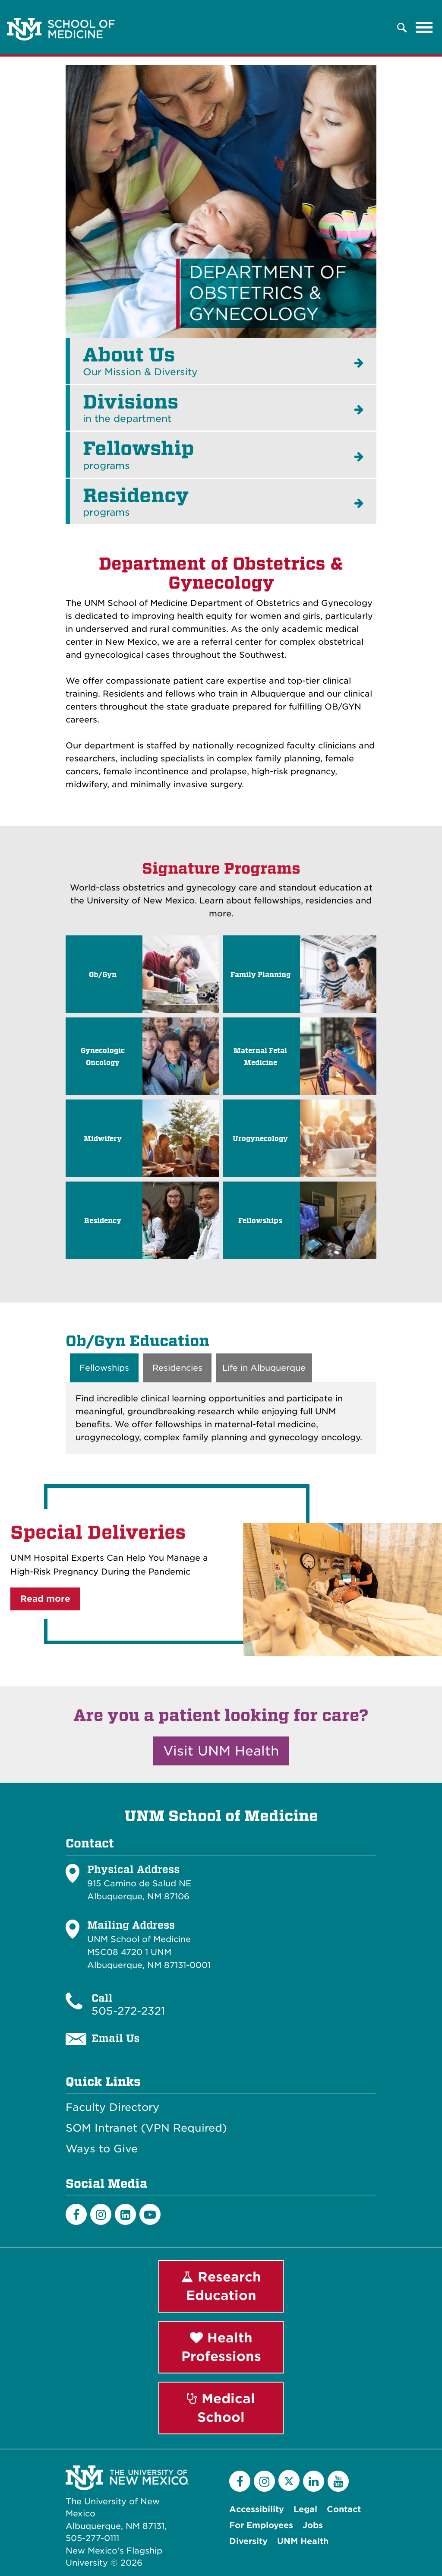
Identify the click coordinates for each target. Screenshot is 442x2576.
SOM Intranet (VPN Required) (146, 2128)
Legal (305, 2509)
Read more (45, 1599)
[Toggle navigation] (424, 27)
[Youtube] (150, 2214)
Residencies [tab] (177, 1368)
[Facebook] (76, 2214)
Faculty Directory (112, 2107)
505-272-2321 (128, 2011)
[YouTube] (338, 2481)
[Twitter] (289, 2480)
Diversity (248, 2541)
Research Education (221, 2286)
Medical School (221, 2408)
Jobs (313, 2525)
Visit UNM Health (221, 1751)
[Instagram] (100, 2214)
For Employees (261, 2525)
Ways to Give (102, 2149)
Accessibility (256, 2509)
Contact (344, 2509)
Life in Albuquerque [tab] (264, 1368)
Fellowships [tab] (104, 1368)
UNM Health (302, 2541)
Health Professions (221, 2347)
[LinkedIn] (125, 2214)
